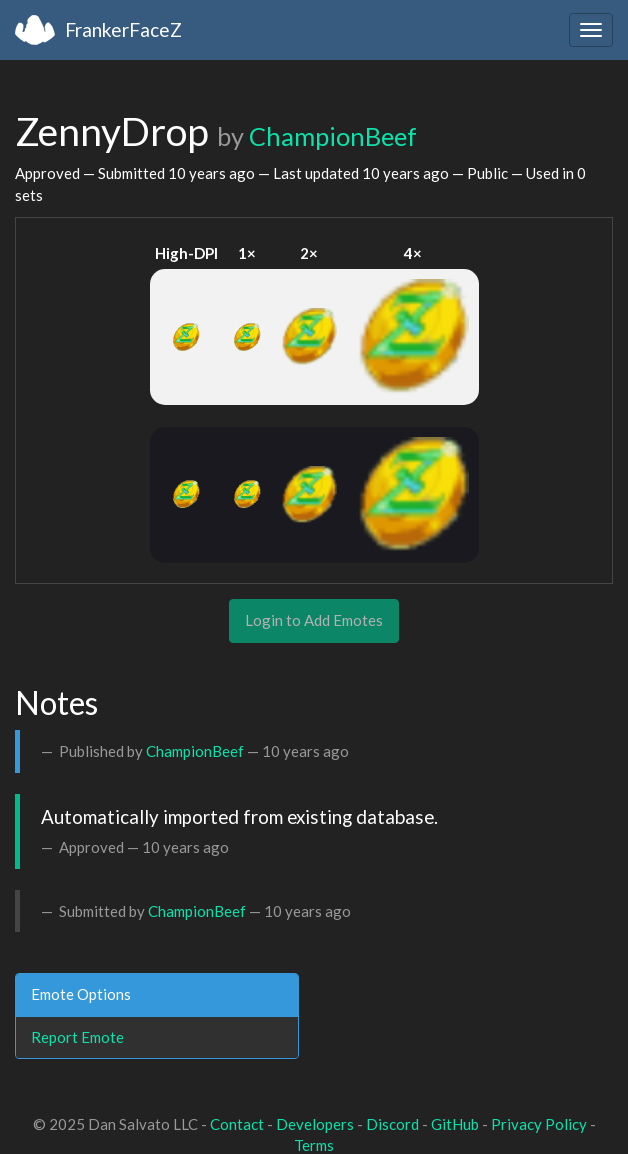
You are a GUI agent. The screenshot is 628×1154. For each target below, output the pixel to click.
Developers (315, 1124)
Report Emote (77, 1037)
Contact (237, 1124)
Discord (392, 1124)
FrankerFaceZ (123, 29)
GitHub (455, 1124)
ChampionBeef (333, 136)
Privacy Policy (539, 1124)
